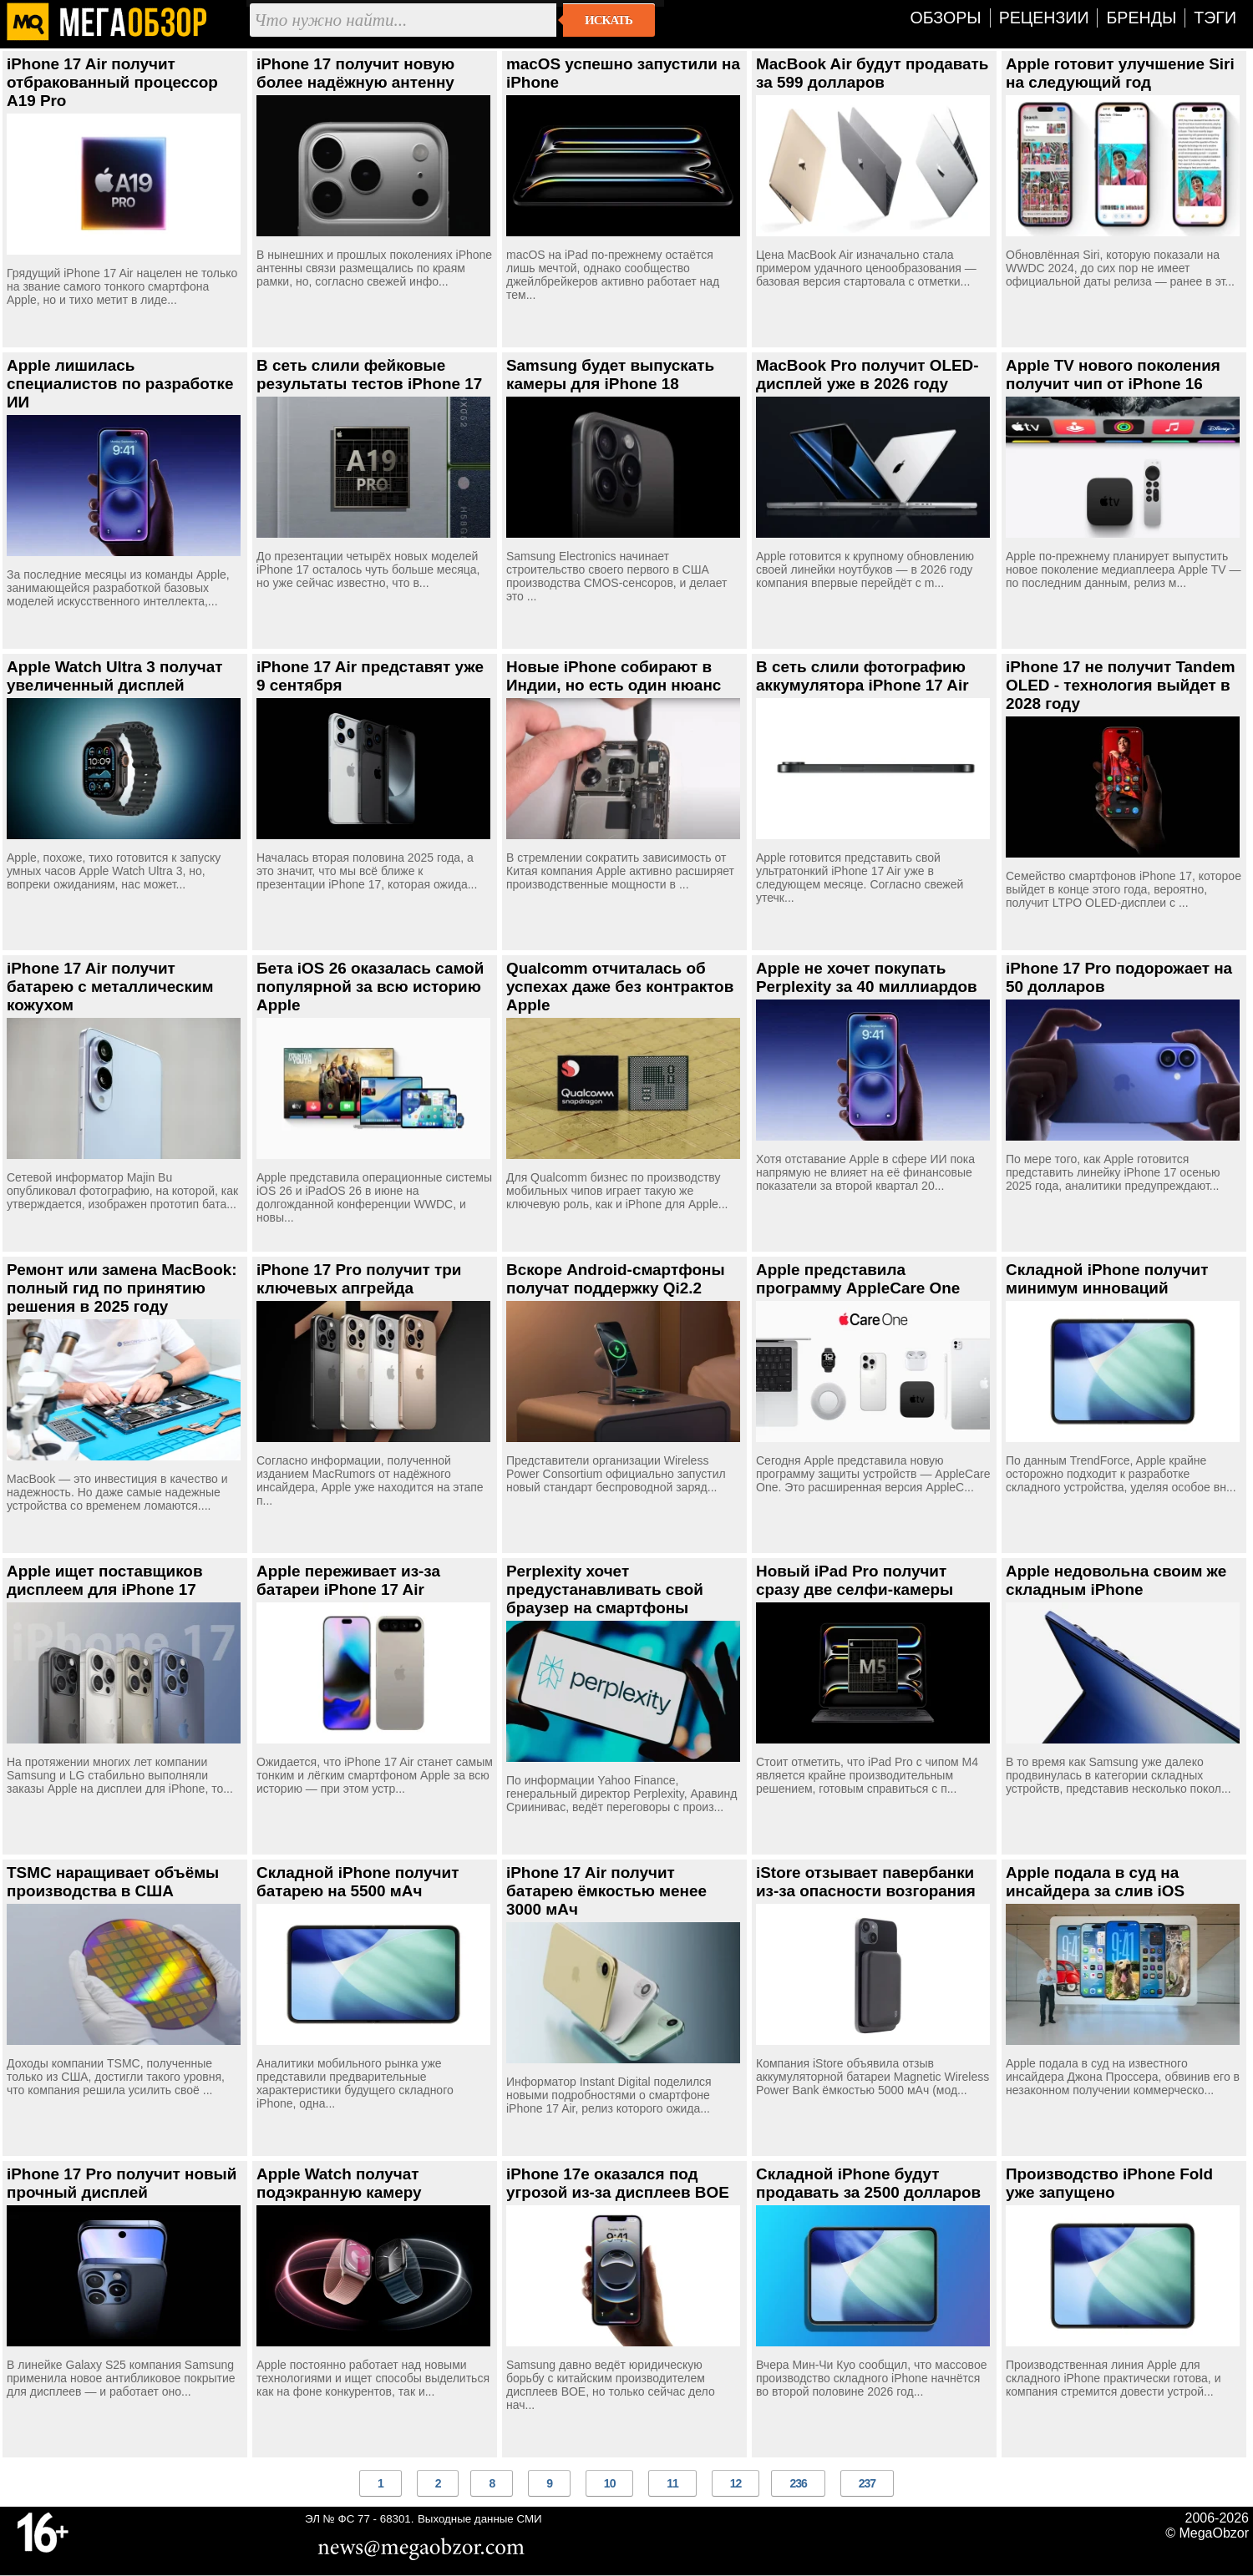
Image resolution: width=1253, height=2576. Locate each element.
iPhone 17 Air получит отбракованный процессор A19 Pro (112, 82)
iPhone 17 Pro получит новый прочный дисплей (121, 2183)
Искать (608, 20)
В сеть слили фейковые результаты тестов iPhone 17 (369, 374)
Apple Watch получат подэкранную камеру (339, 2183)
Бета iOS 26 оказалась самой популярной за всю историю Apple (370, 986)
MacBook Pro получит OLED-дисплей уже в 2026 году (867, 374)
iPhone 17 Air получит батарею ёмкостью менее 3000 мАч (606, 1891)
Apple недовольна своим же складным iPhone (1116, 1580)
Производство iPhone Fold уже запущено (1109, 2183)
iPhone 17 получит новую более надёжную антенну (355, 73)
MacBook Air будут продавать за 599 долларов (872, 73)
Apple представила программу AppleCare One (858, 1279)
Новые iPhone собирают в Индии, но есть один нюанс (613, 676)
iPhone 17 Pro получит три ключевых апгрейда (358, 1279)
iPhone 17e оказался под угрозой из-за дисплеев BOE (617, 2183)
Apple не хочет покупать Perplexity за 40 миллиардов (866, 977)
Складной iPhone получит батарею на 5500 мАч (357, 1882)
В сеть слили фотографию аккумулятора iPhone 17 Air (862, 676)
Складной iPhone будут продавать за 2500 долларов (868, 2183)
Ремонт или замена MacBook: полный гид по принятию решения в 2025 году (122, 1288)
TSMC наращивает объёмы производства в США (113, 1882)
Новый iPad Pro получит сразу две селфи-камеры (854, 1580)
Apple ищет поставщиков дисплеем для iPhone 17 (105, 1580)
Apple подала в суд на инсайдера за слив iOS (1095, 1882)
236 (797, 2483)
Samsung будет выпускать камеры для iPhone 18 (610, 374)
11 (672, 2483)
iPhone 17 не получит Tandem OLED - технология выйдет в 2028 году (1120, 685)
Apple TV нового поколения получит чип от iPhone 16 (1113, 374)
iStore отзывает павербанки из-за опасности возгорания (866, 1882)
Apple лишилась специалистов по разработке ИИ (120, 384)
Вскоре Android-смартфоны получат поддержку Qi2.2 (615, 1279)
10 (610, 2483)
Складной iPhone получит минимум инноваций (1107, 1279)
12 (736, 2483)
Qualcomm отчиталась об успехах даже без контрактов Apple (619, 986)
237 (867, 2483)
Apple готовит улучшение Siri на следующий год (1120, 73)
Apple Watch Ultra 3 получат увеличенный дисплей (114, 676)
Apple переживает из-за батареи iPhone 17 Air (348, 1580)
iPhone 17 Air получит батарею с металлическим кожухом (110, 986)
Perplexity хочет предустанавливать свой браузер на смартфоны (604, 1589)
